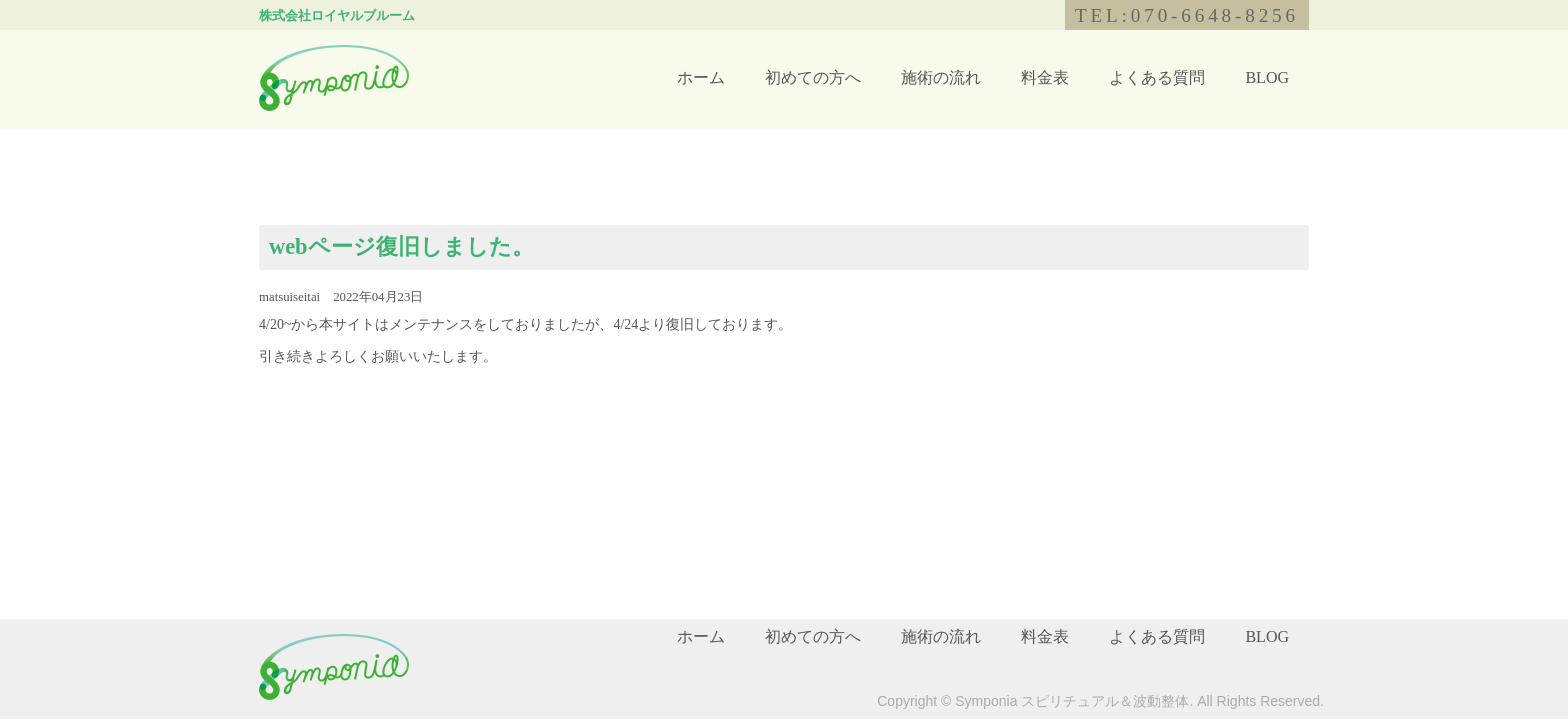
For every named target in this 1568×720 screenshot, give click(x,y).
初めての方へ (813, 77)
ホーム (701, 77)
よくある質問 (1157, 77)
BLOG (1267, 77)
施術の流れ (941, 77)
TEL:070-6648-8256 (1187, 15)
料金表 (1045, 77)
